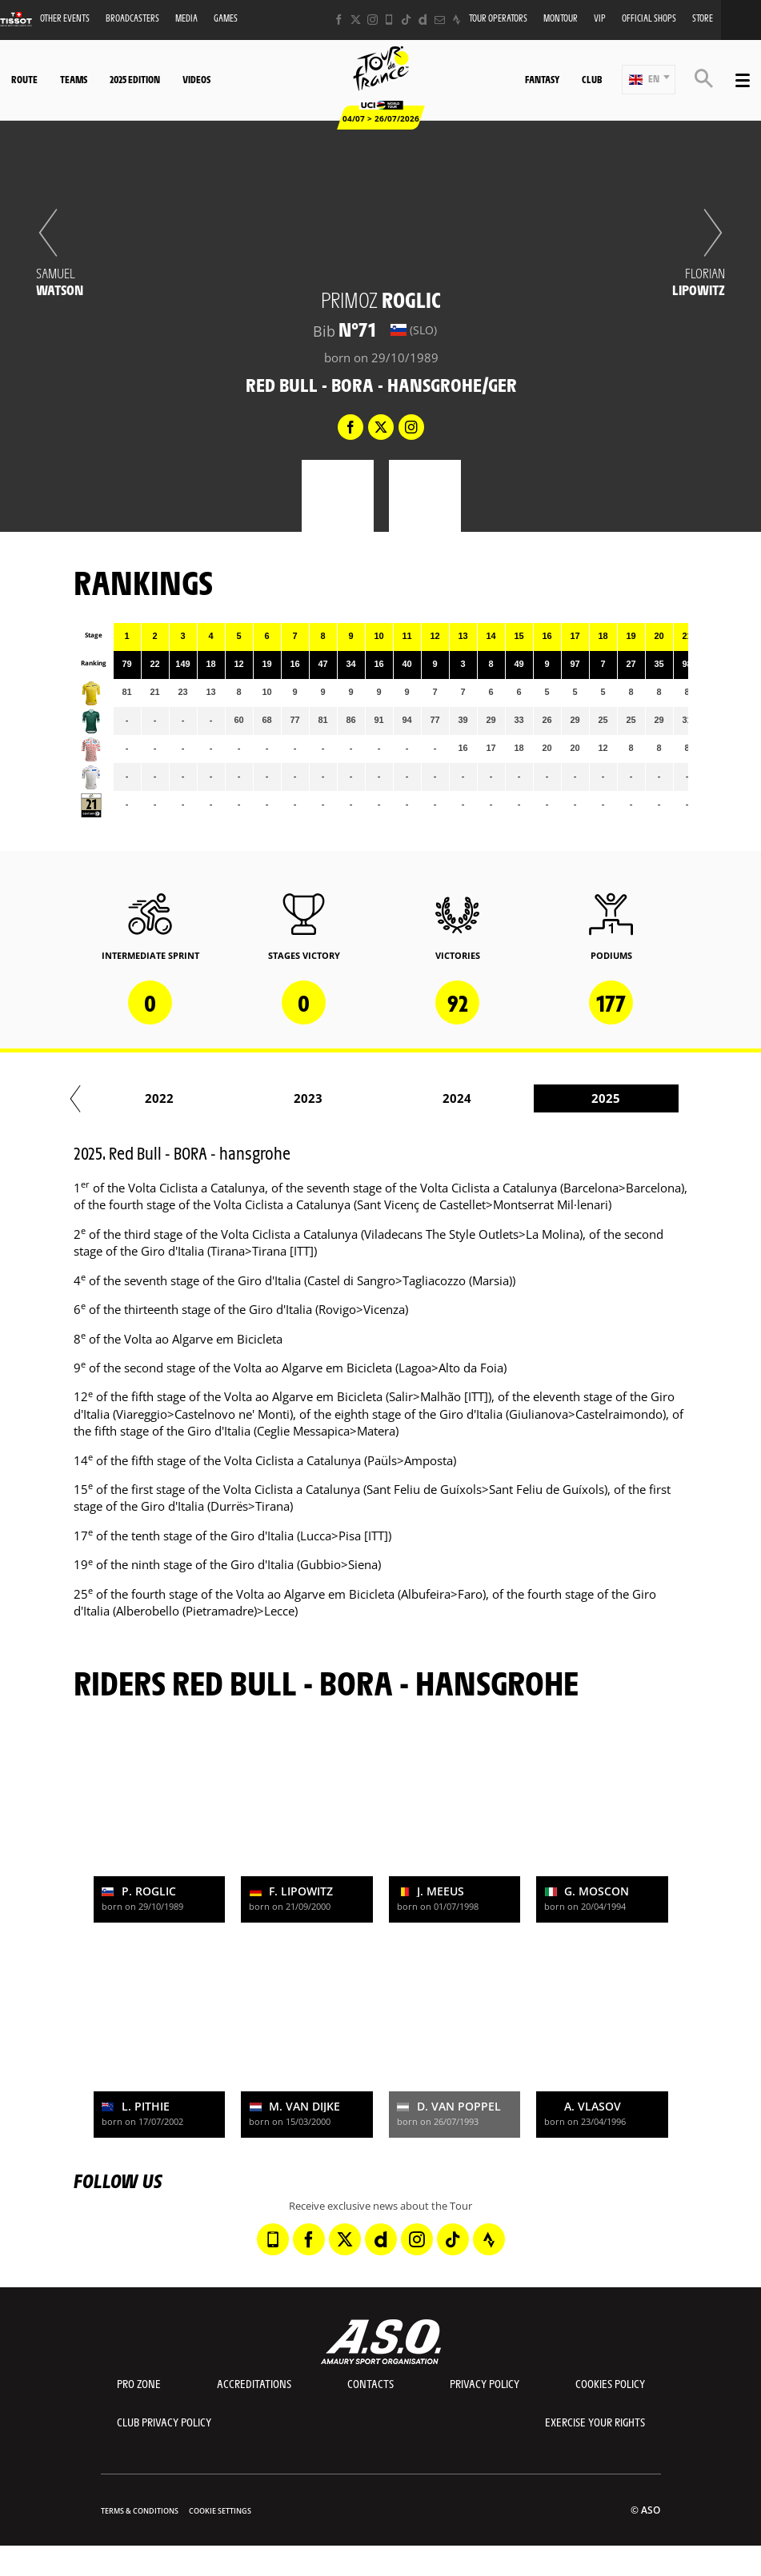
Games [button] (226, 18)
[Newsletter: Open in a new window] (439, 19)
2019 (554, 1098)
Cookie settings (220, 2511)
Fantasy (542, 79)
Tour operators (498, 18)
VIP (600, 18)
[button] (648, 79)
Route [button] (24, 79)
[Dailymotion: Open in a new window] (423, 19)
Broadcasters (132, 18)
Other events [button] (65, 18)
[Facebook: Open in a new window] (338, 19)
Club (592, 79)
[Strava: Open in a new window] (456, 19)
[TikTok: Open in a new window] (406, 19)
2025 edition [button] (135, 79)
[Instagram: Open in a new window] (372, 19)
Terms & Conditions (139, 2511)
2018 (405, 1098)
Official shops (649, 18)
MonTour (560, 18)
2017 (256, 1098)
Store (702, 18)
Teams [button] (73, 79)
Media (186, 18)
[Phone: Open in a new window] (389, 19)
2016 (108, 1098)
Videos (196, 79)
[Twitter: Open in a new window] (355, 19)
